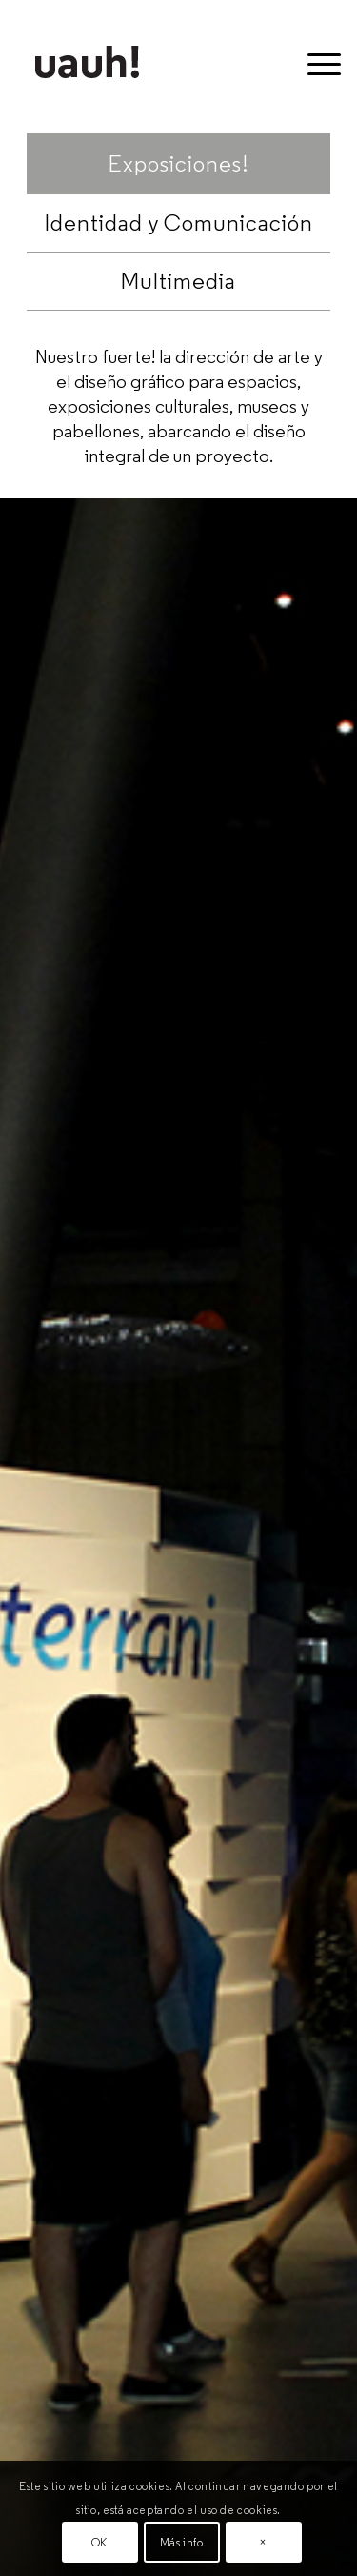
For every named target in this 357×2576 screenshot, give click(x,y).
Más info (182, 2542)
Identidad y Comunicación (179, 223)
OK (99, 2542)
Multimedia (178, 281)
